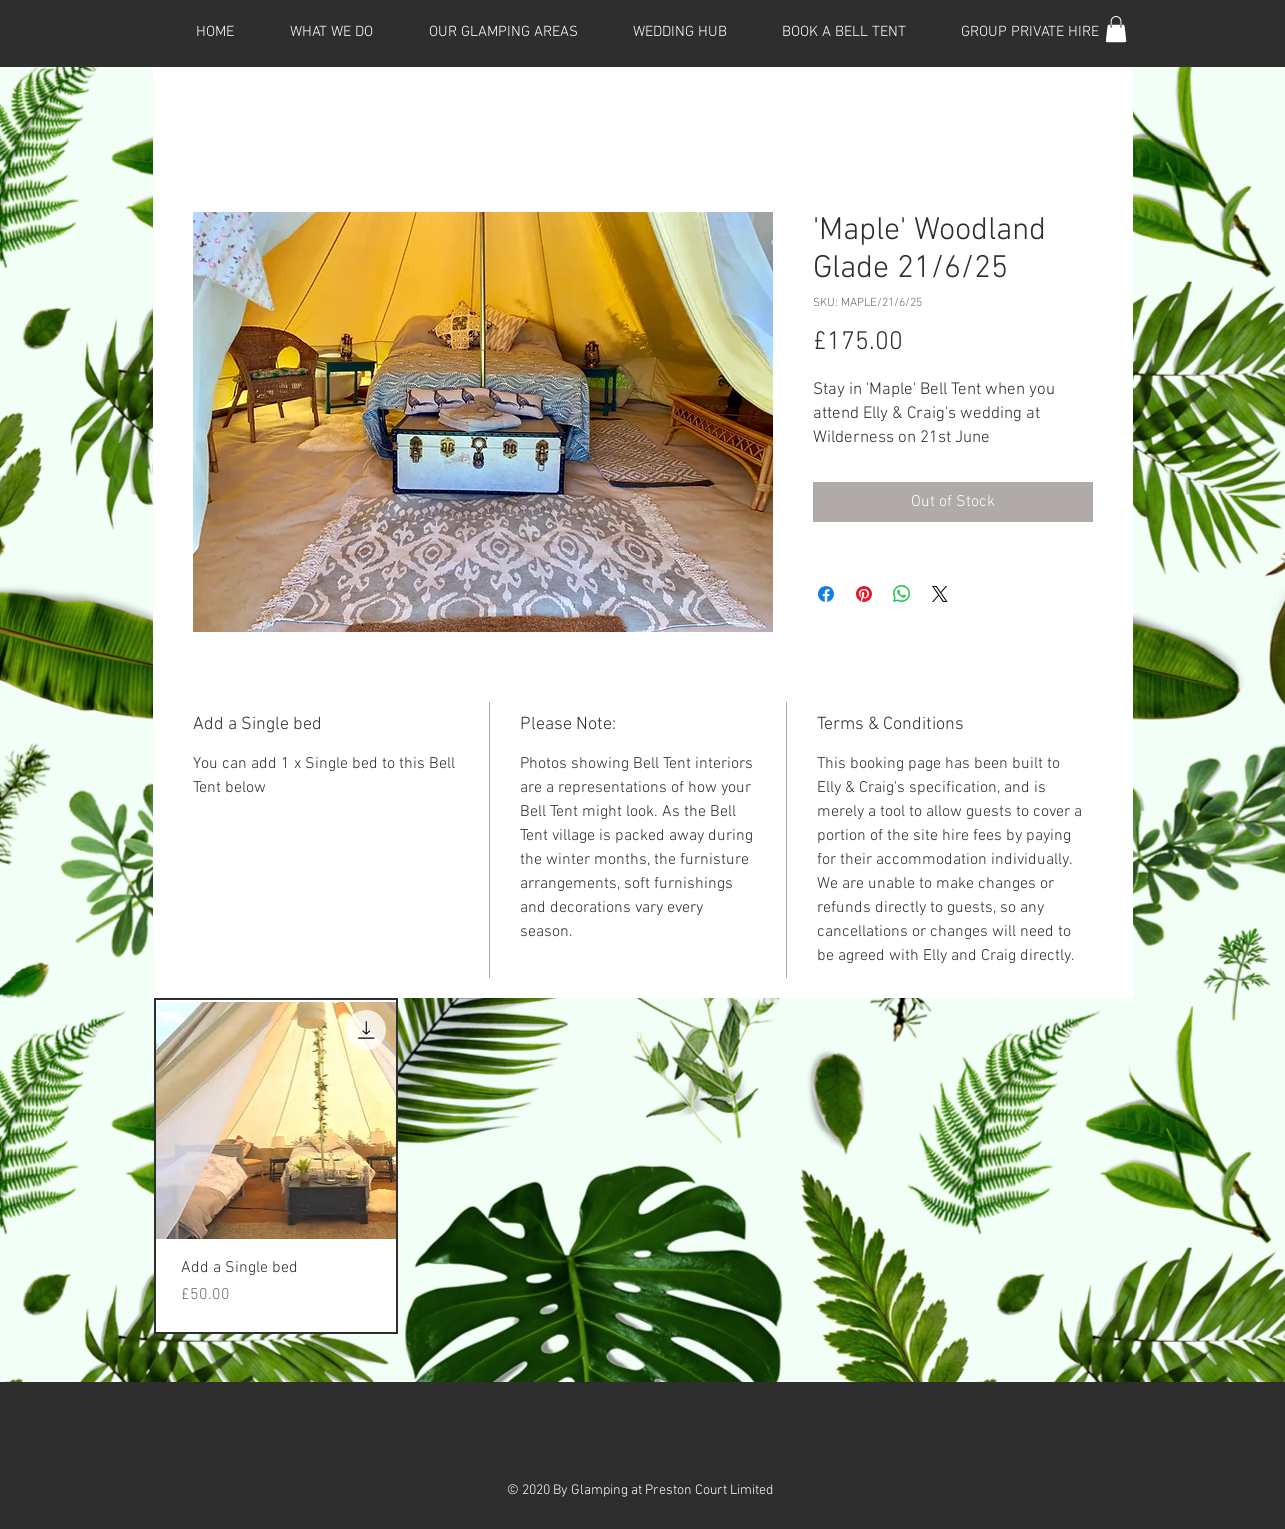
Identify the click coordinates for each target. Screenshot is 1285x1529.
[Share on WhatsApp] (902, 594)
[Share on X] (940, 594)
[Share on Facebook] (826, 594)
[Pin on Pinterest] (864, 594)
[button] (1116, 29)
